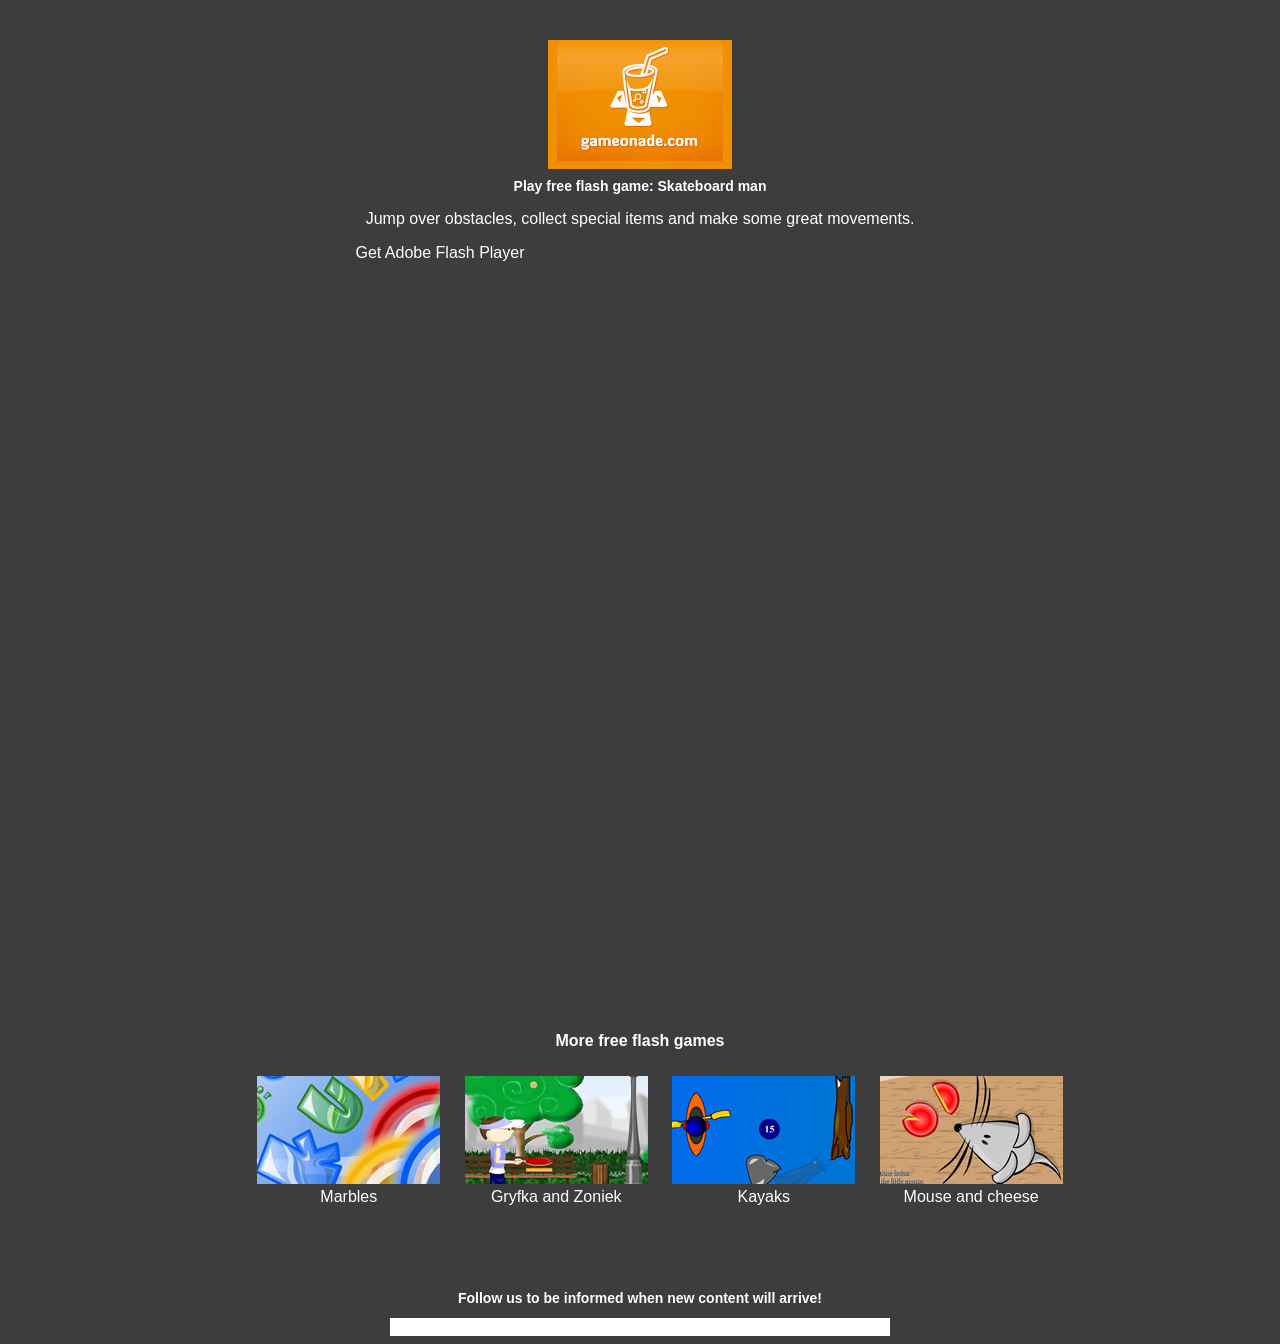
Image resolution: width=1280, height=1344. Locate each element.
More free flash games (640, 1040)
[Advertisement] (640, 870)
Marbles (348, 1196)
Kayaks (763, 1196)
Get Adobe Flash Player (440, 252)
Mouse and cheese (971, 1196)
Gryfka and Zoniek (556, 1196)
